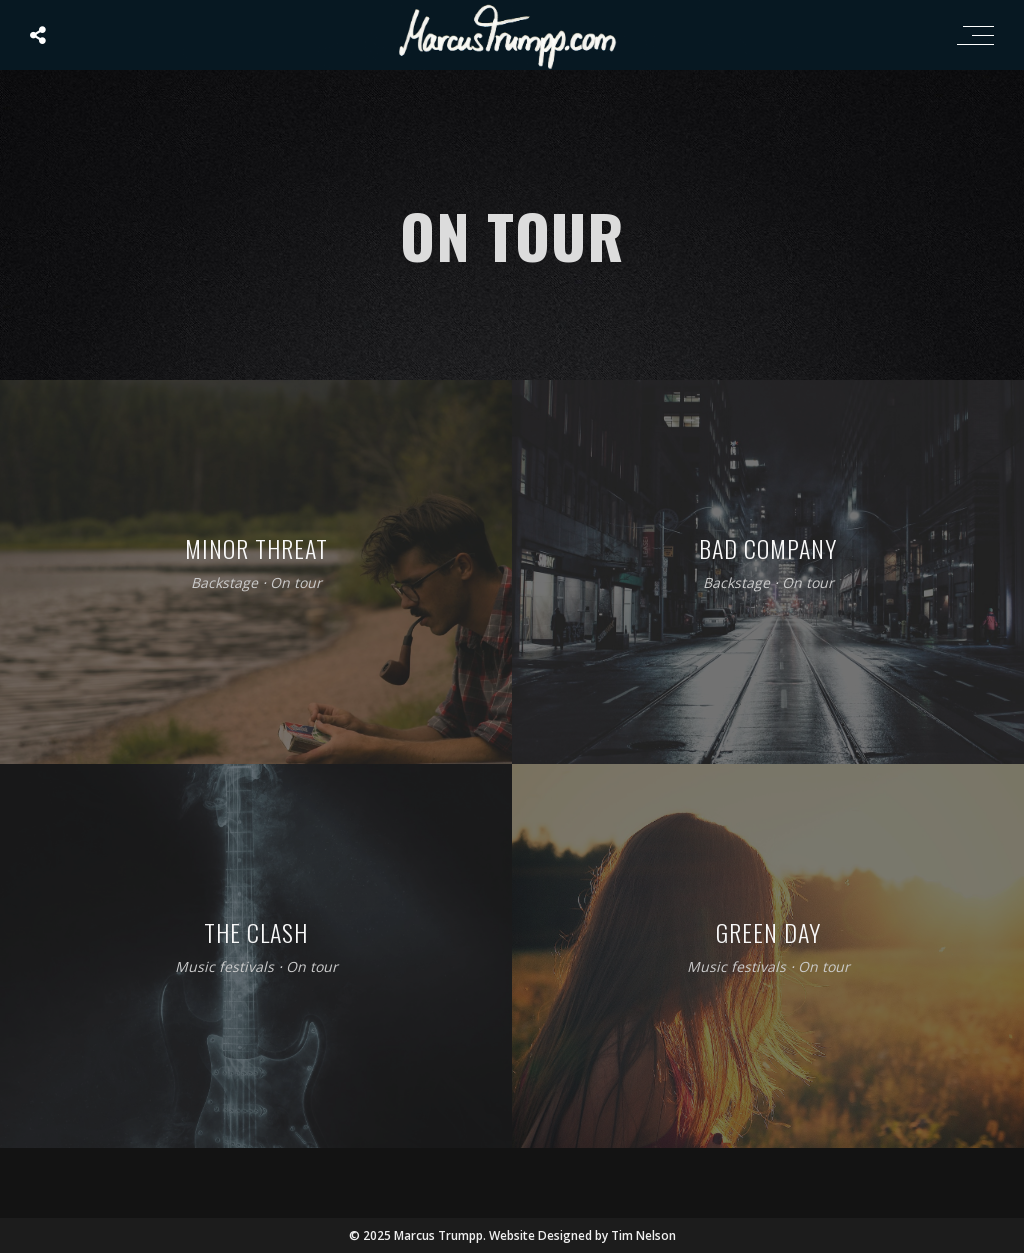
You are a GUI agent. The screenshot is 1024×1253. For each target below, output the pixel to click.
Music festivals (224, 967)
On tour (296, 583)
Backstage (224, 583)
